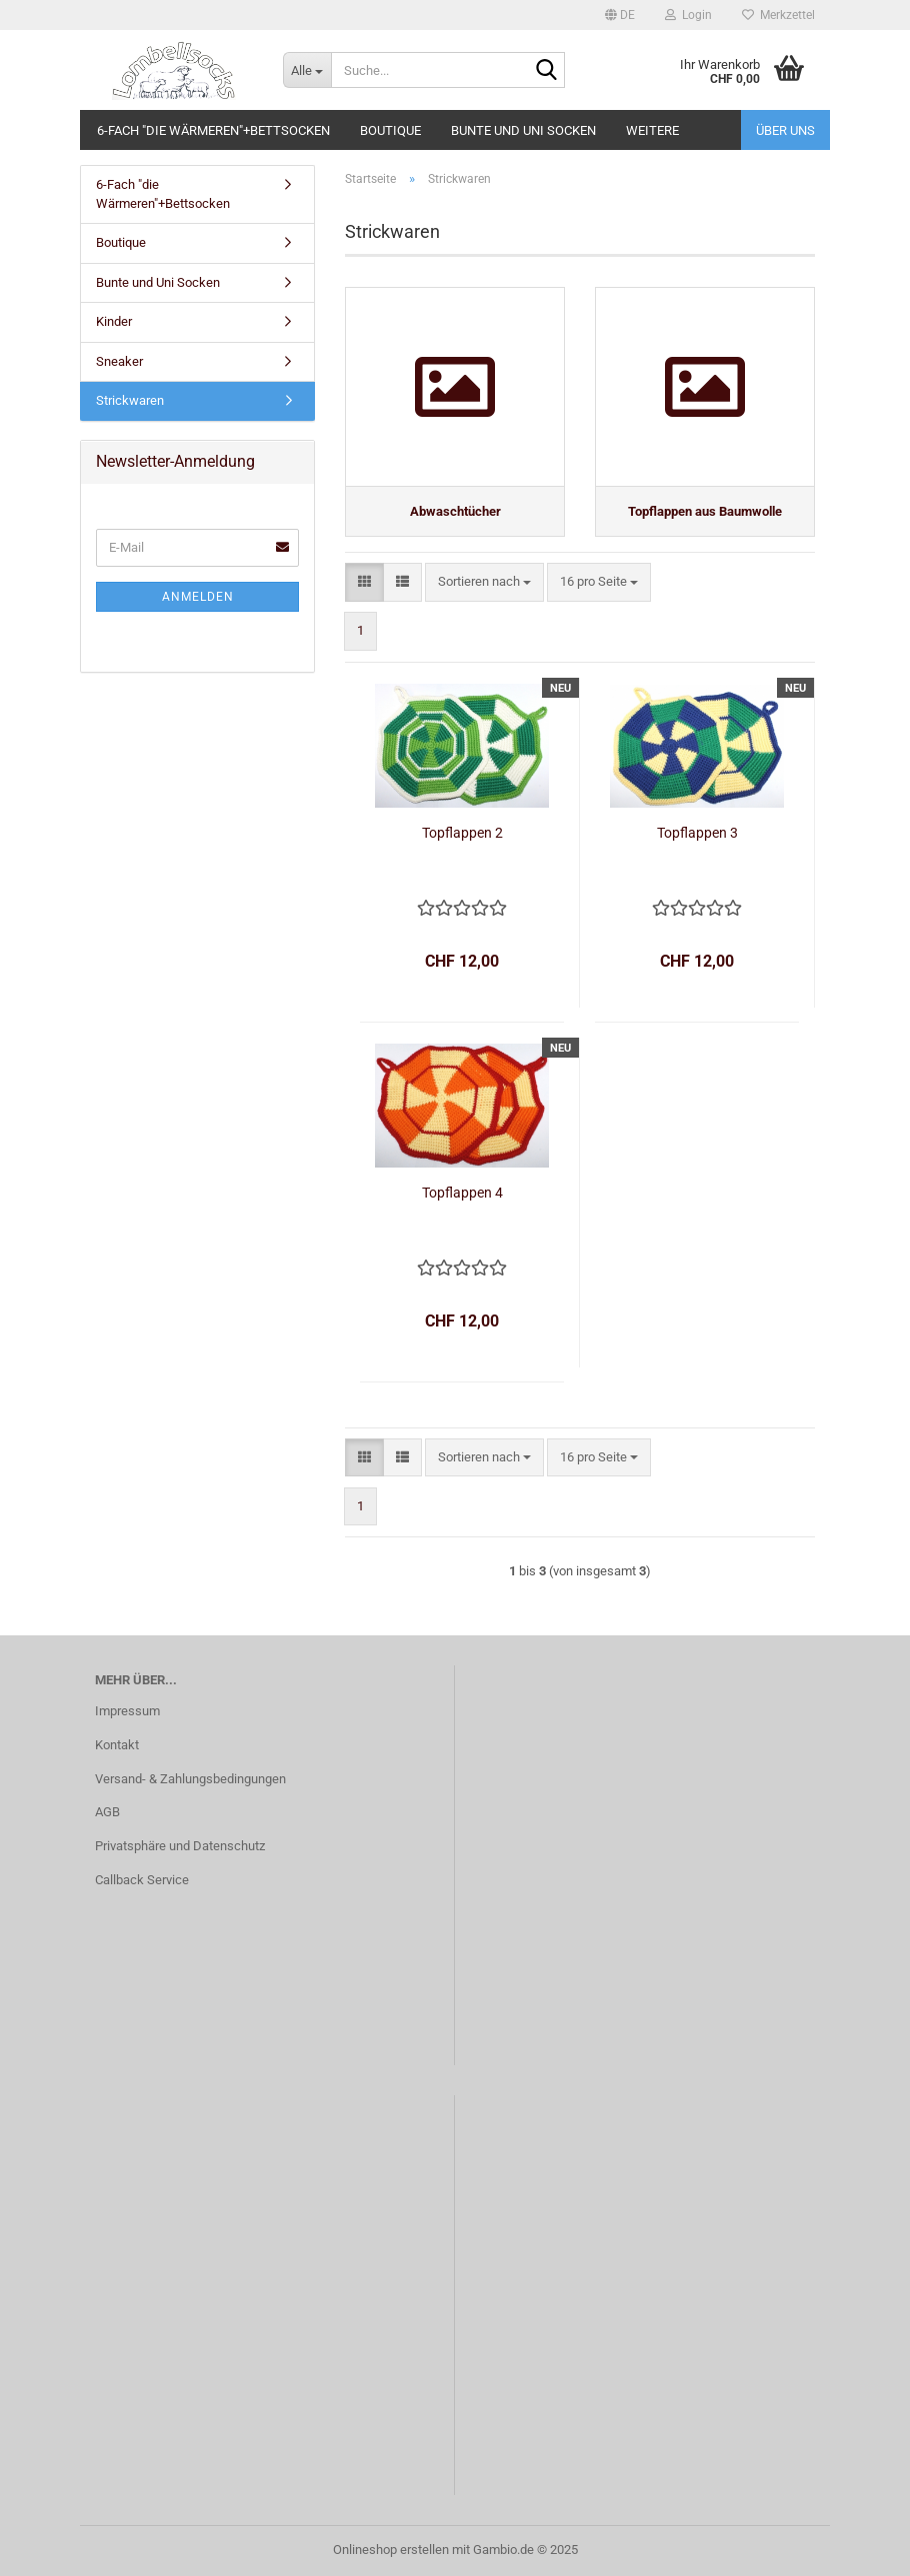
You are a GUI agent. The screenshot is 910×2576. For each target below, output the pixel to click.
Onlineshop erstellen (391, 2549)
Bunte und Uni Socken (523, 130)
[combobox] (484, 582)
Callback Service (142, 1879)
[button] (620, 15)
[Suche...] (307, 70)
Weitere (652, 130)
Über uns (785, 130)
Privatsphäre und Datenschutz (180, 1845)
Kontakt (117, 1744)
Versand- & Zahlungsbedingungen (190, 1778)
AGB (107, 1811)
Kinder (114, 321)
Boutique (390, 130)
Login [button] (688, 15)
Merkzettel (778, 15)
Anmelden (198, 597)
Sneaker (119, 361)
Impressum (127, 1710)
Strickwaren (130, 400)
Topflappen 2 (462, 833)
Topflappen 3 (697, 833)
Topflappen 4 (462, 1193)
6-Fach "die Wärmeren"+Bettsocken (213, 130)
